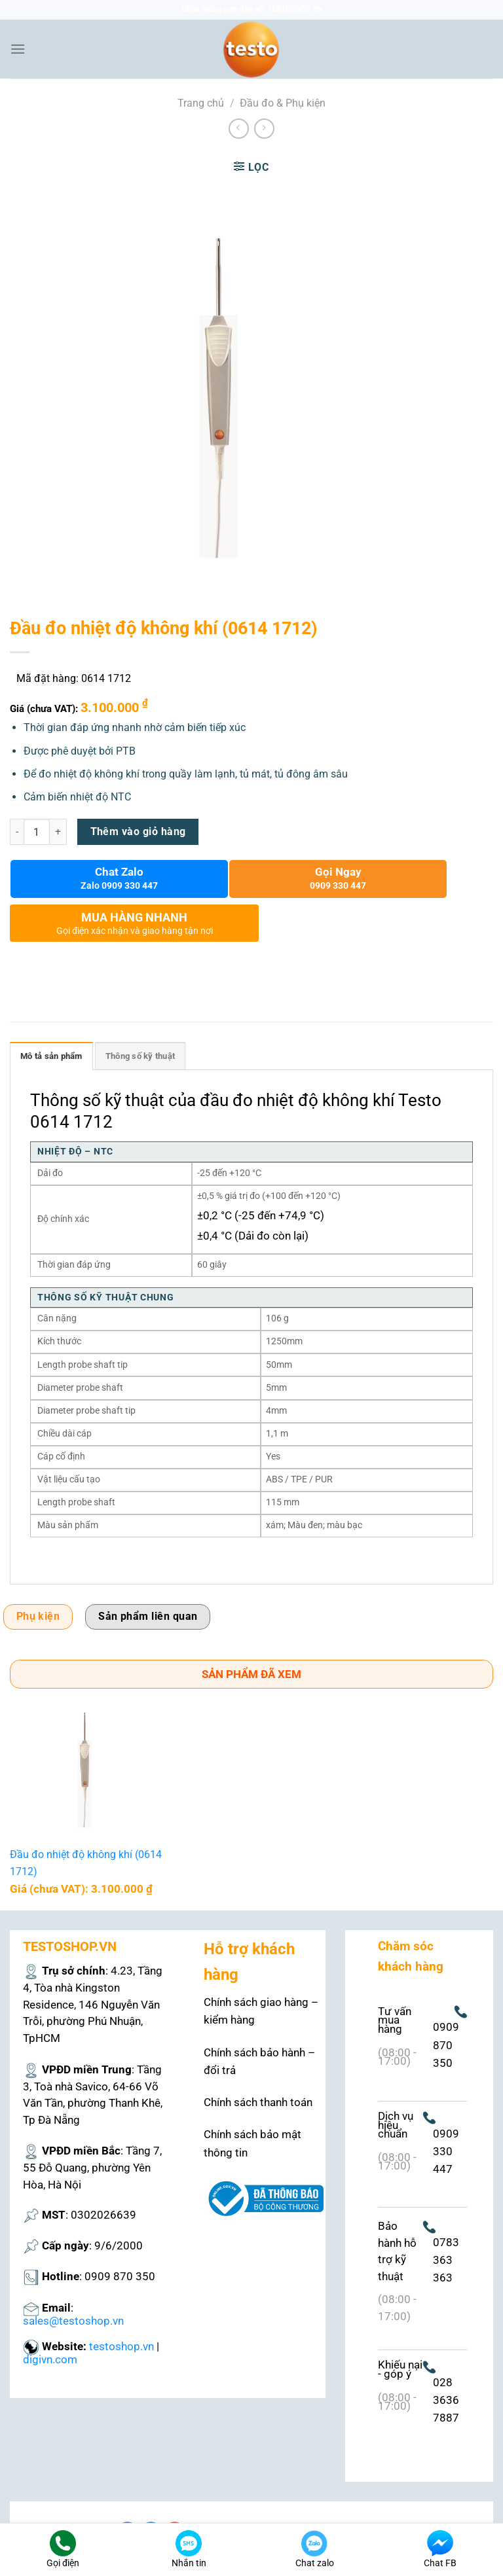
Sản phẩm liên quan (147, 1616)
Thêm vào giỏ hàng (138, 832)
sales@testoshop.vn (73, 2320)
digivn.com (50, 2359)
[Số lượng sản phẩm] (37, 832)
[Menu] (18, 49)
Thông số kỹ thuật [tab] (140, 1056)
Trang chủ (200, 103)
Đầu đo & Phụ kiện (283, 103)
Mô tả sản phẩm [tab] (51, 1056)
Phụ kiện (38, 1616)
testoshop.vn (121, 2346)
